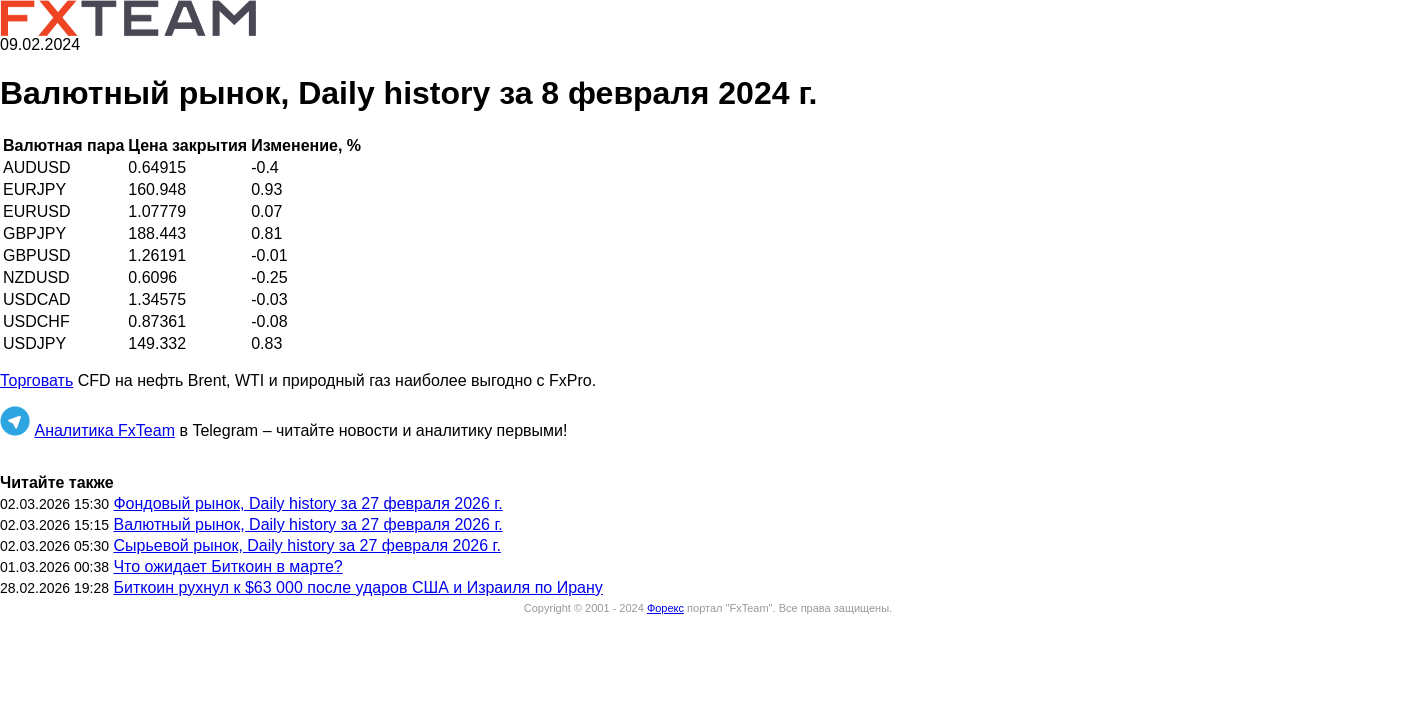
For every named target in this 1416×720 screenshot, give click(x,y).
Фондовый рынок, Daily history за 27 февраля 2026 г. (307, 503)
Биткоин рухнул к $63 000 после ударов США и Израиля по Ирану (357, 587)
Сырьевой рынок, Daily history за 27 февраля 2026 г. (306, 545)
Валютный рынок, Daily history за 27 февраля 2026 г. (307, 524)
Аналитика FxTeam (104, 430)
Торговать (36, 380)
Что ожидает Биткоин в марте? (227, 566)
